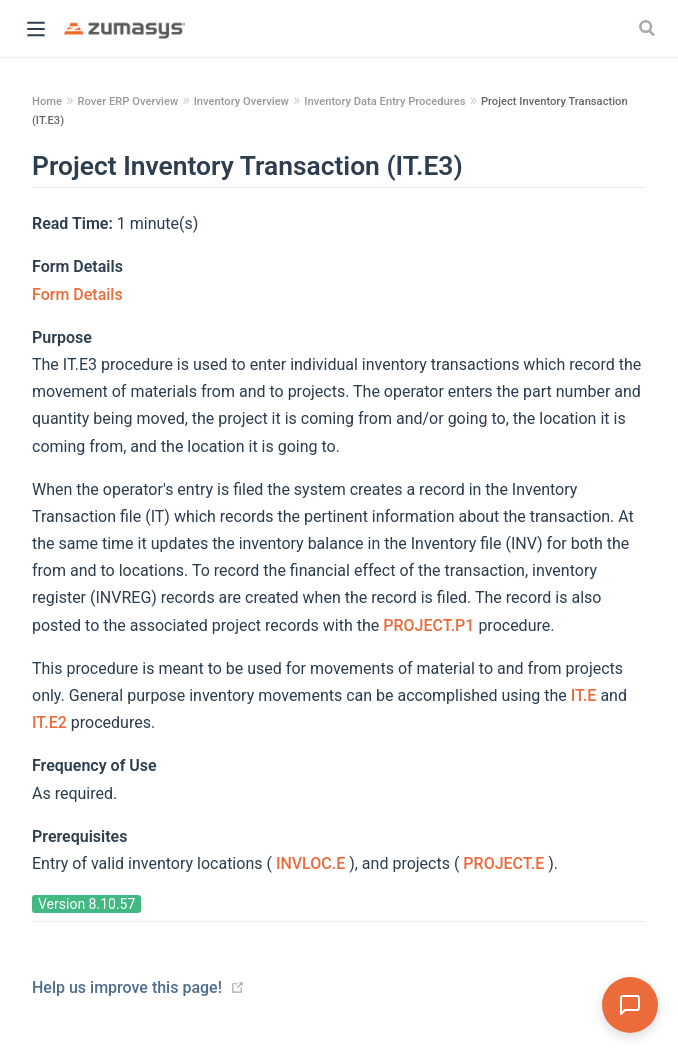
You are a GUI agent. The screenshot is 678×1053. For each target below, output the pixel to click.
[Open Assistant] (630, 1005)
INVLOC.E (312, 863)
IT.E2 (51, 722)
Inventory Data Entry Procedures (384, 101)
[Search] (649, 28)
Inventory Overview (241, 101)
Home (47, 101)
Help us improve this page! (127, 987)
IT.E (586, 695)
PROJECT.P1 (430, 625)
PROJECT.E (505, 863)
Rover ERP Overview (127, 101)
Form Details (77, 294)
